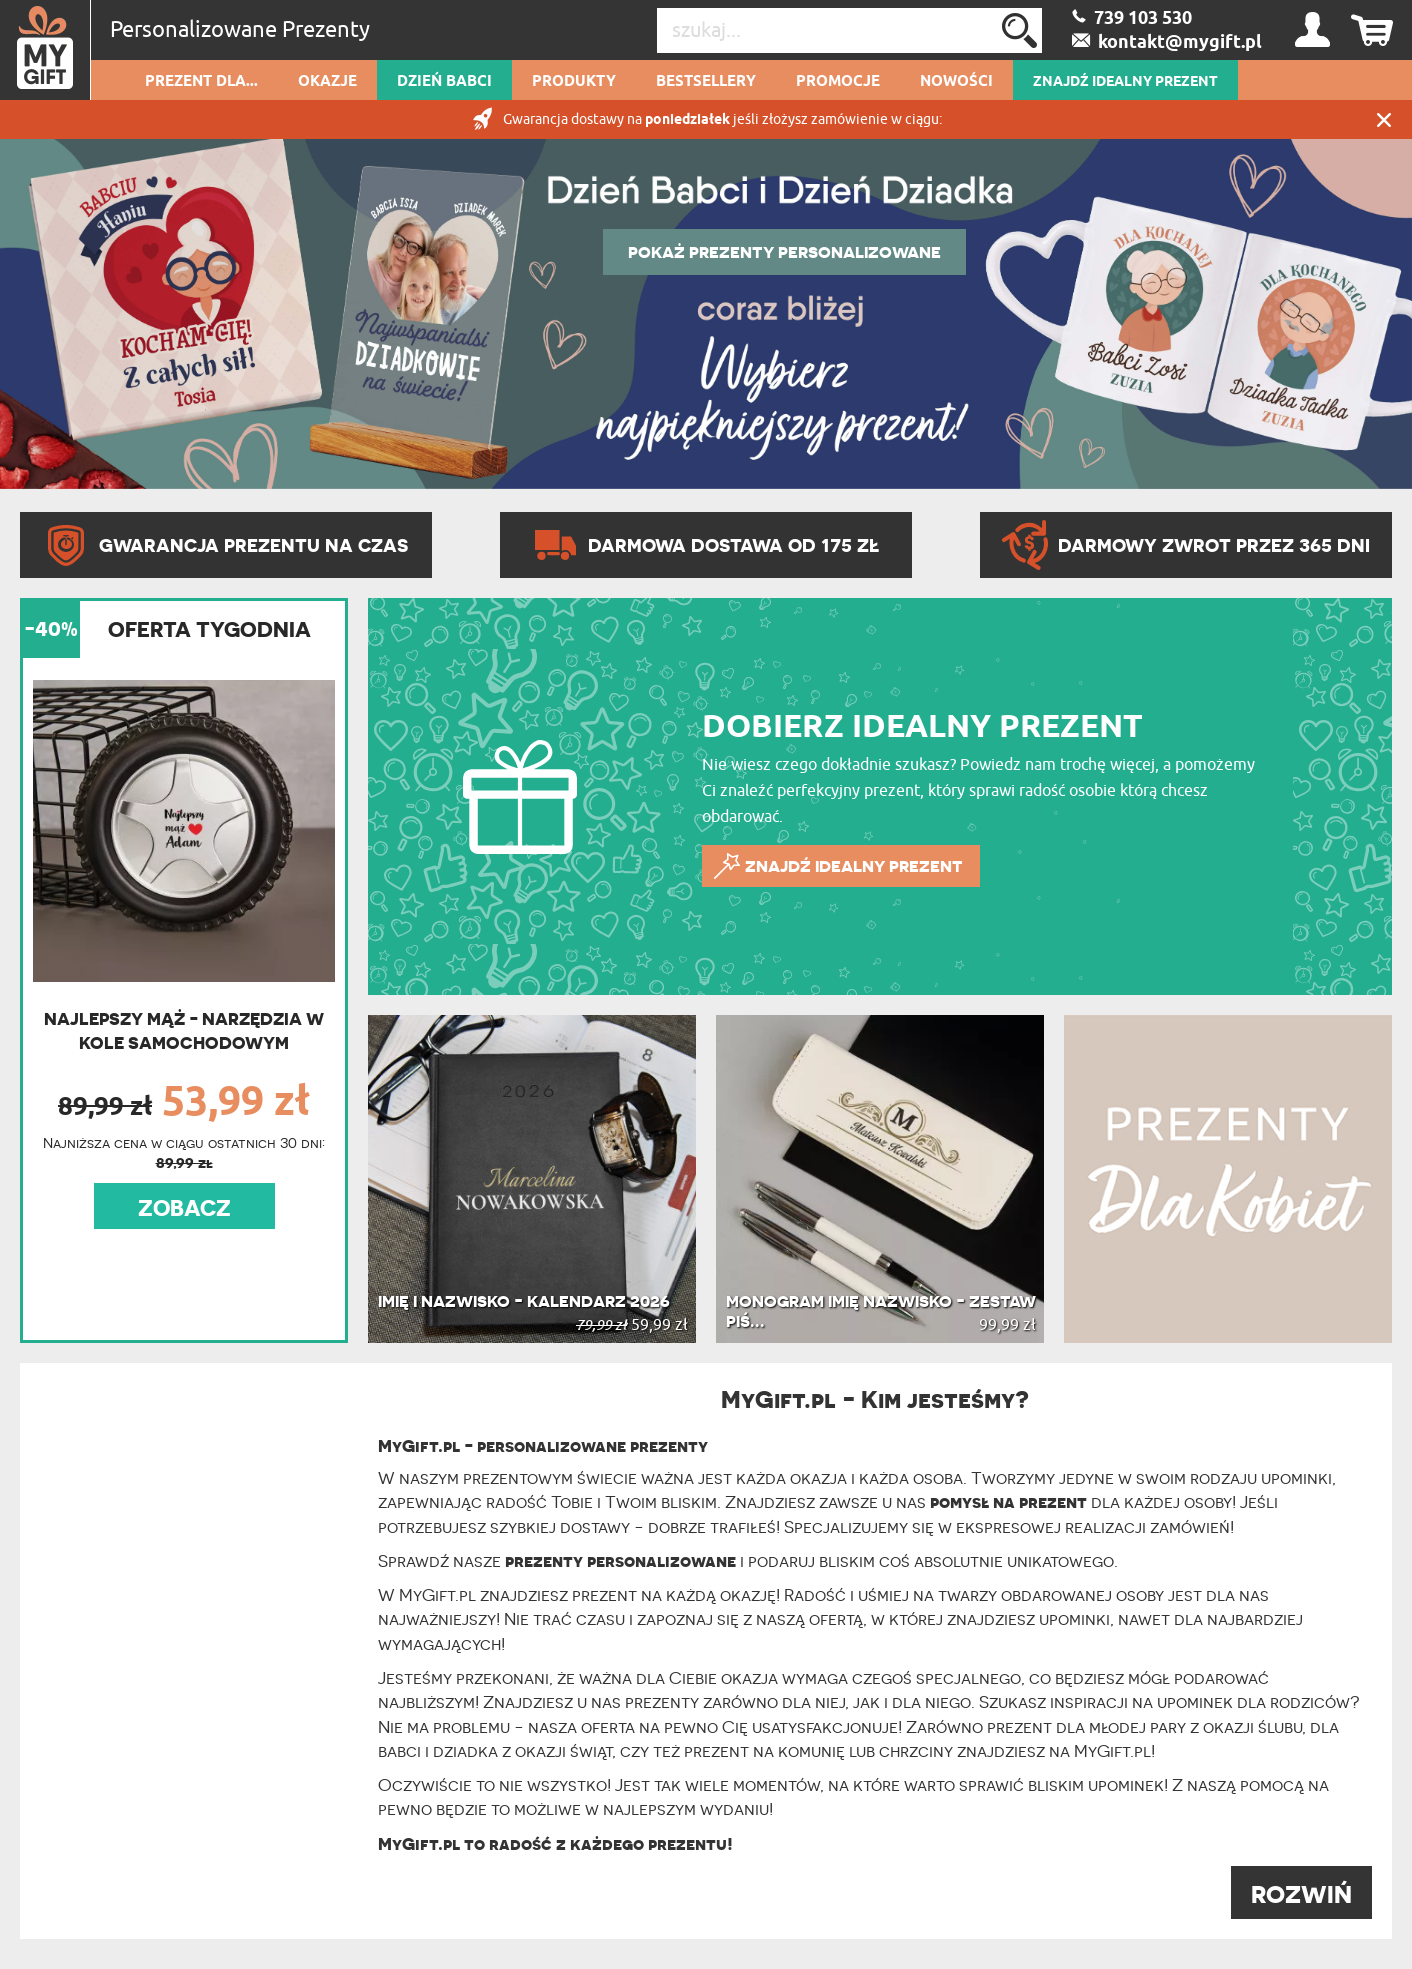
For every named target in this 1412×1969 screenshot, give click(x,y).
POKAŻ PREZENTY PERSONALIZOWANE (784, 252)
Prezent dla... (201, 82)
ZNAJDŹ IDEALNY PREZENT (1125, 82)
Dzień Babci (444, 82)
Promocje (838, 82)
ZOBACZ (184, 1208)
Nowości (956, 82)
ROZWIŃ (1301, 1894)
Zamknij (1384, 119)
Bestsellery (706, 82)
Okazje (327, 82)
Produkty (574, 82)
